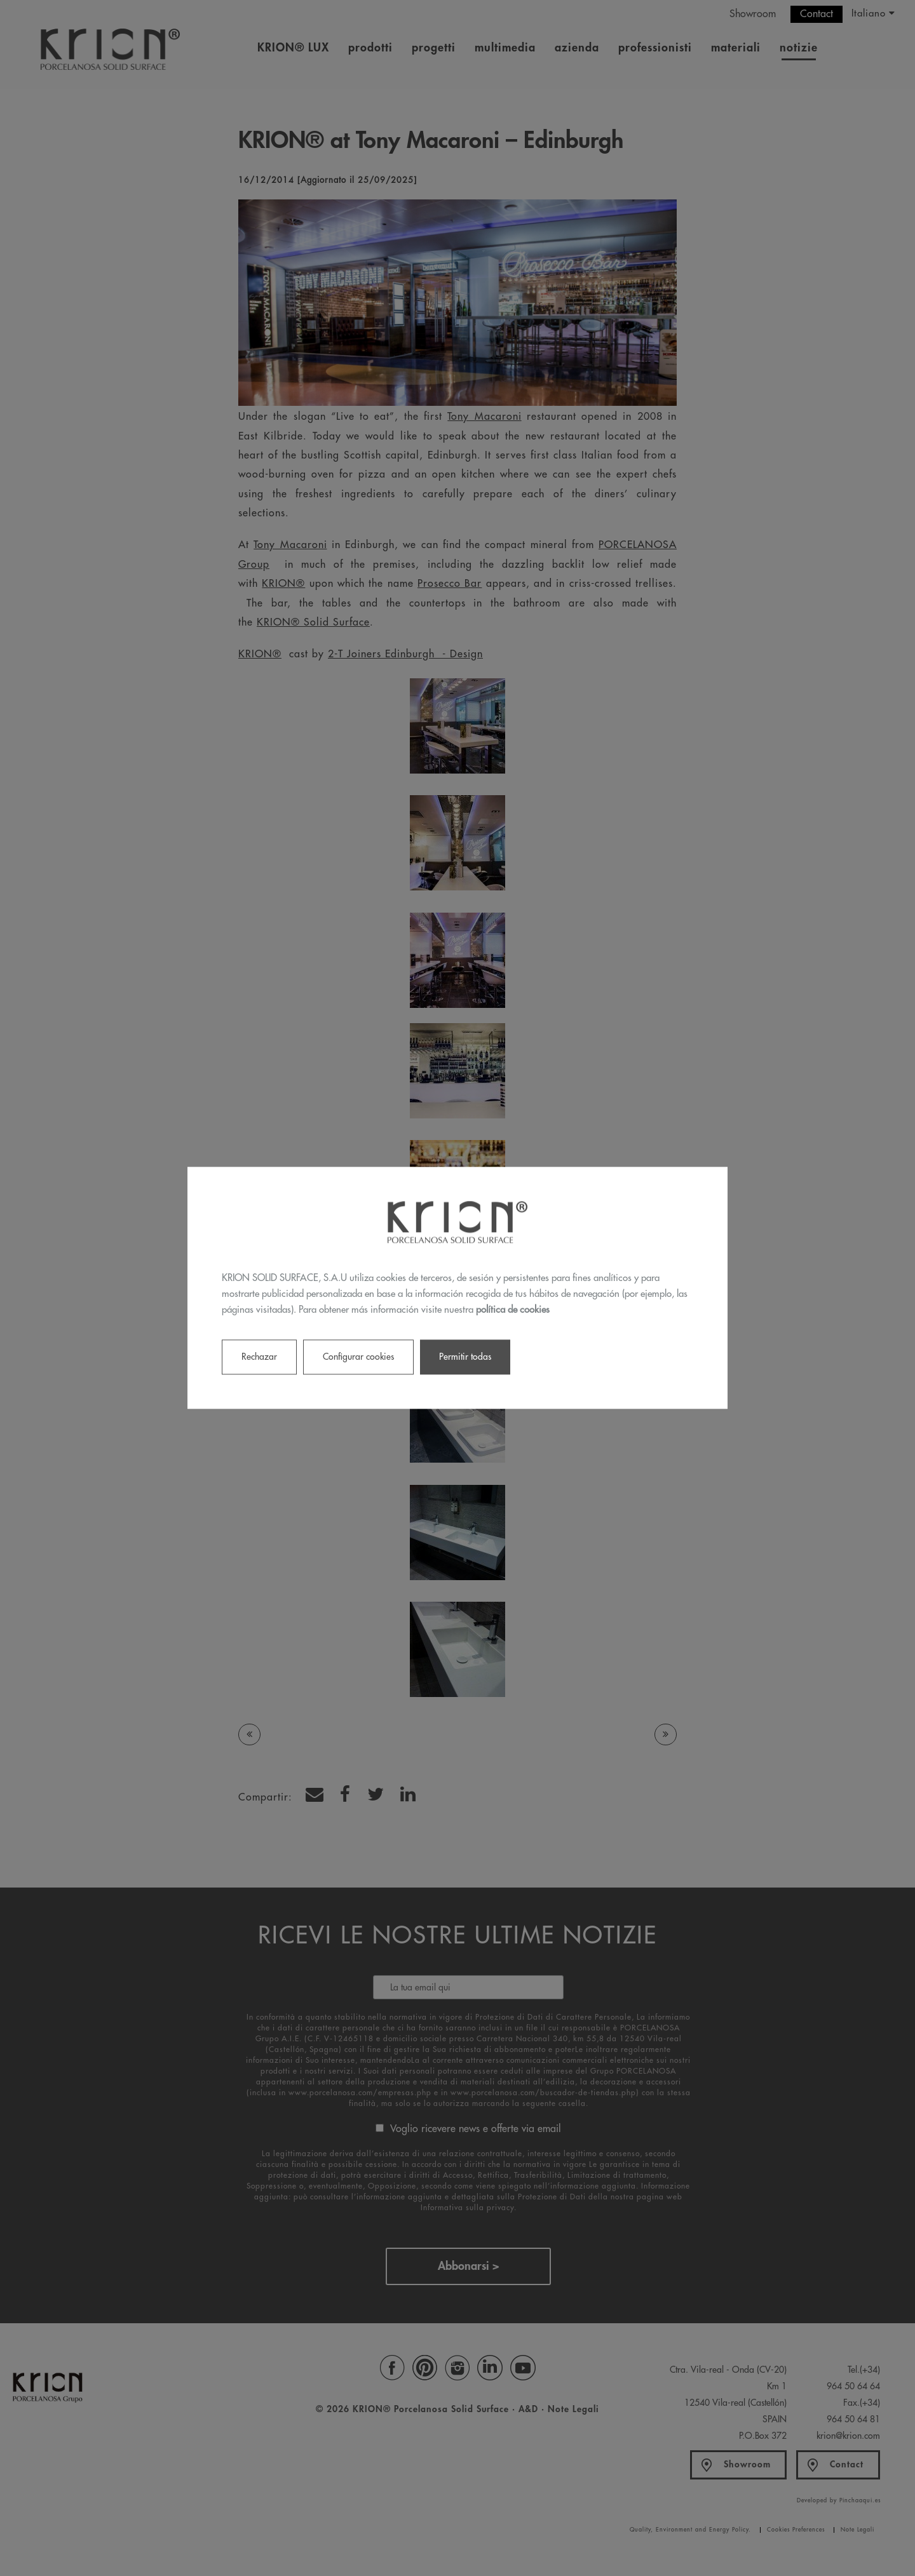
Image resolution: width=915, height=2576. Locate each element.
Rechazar (259, 1357)
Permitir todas (465, 1357)
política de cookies (513, 1310)
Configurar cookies (358, 1357)
